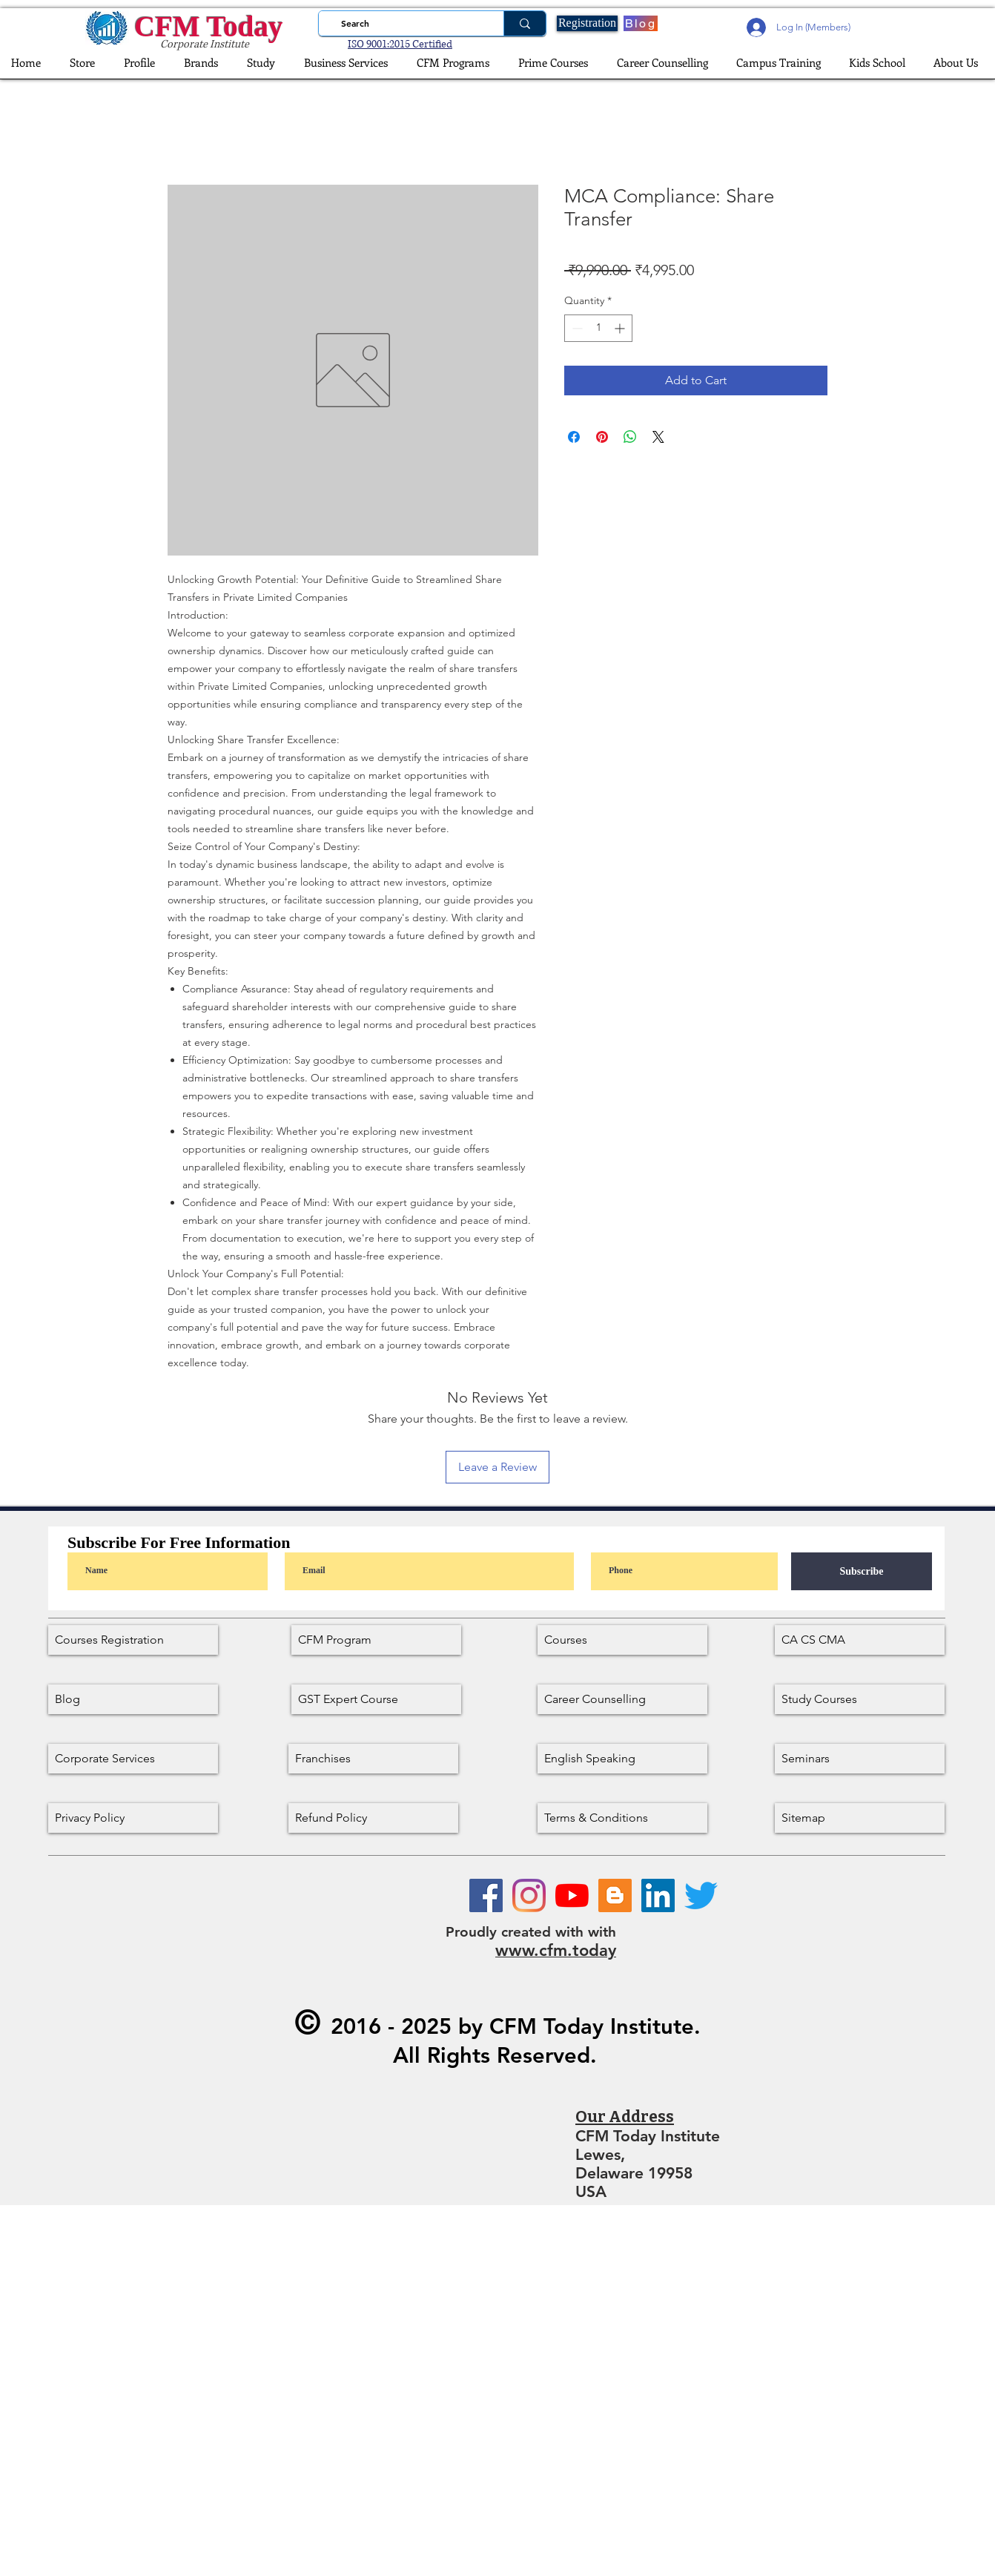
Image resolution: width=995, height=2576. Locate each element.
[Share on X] (658, 437)
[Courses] (622, 1640)
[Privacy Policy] (133, 1818)
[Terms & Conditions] (622, 1818)
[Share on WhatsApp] (630, 437)
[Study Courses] (860, 1699)
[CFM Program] (376, 1640)
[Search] (406, 23)
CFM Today (208, 26)
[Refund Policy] (373, 1818)
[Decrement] (575, 328)
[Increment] (621, 328)
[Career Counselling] (622, 1699)
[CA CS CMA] (860, 1640)
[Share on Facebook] (574, 437)
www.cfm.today (555, 1950)
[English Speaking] (622, 1758)
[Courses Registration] (133, 1640)
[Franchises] (373, 1758)
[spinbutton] (598, 328)
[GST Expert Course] (376, 1699)
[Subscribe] (861, 1571)
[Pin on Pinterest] (602, 437)
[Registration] (587, 23)
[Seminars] (860, 1758)
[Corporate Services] (133, 1758)
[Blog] (641, 23)
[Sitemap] (860, 1818)
